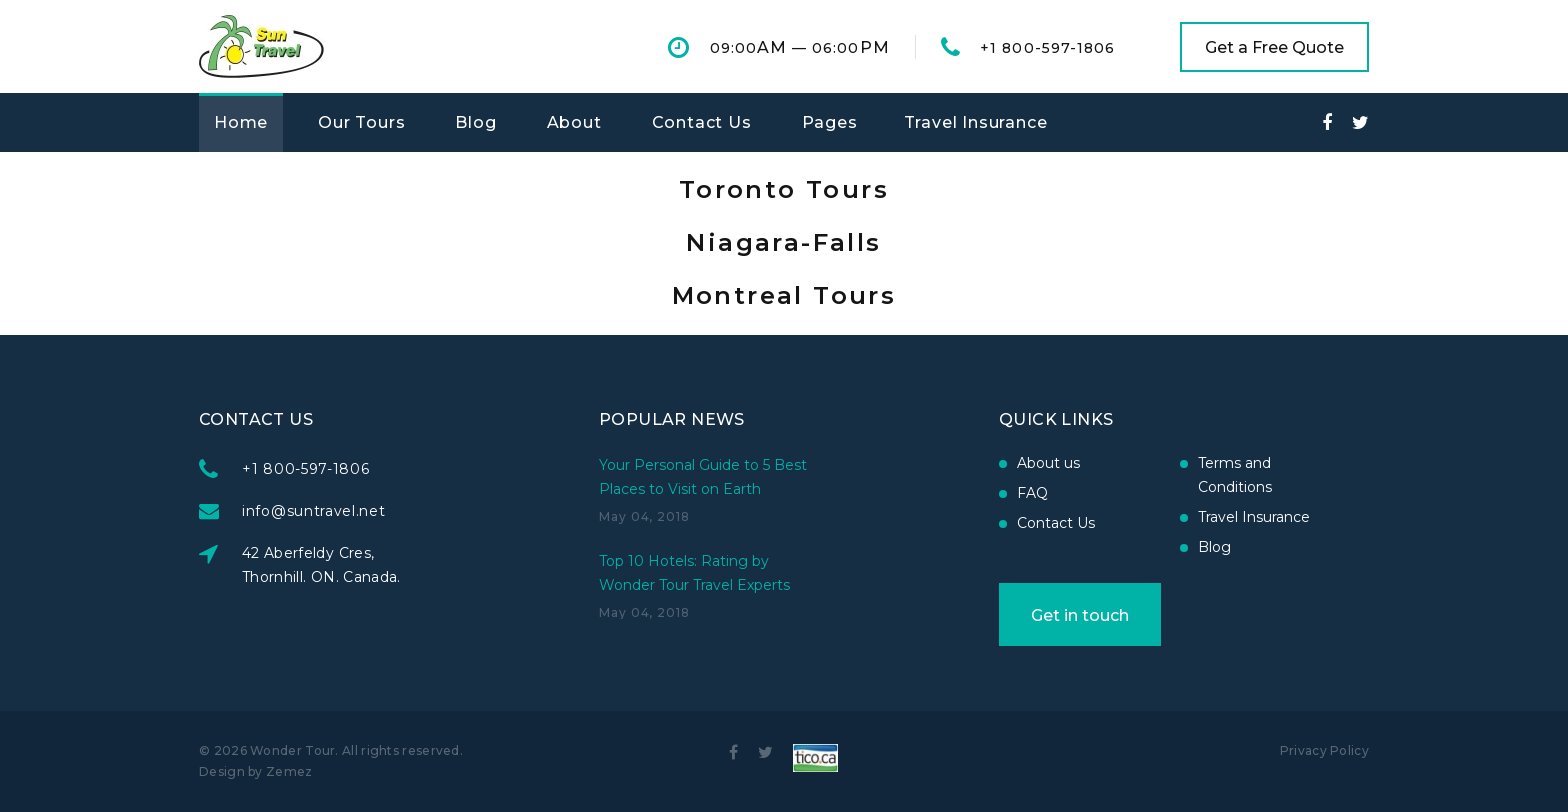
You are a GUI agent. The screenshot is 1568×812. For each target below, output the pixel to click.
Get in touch (1080, 615)
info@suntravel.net (314, 511)
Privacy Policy (1324, 750)
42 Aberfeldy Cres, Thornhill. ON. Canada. (321, 565)
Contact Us (702, 122)
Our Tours (361, 122)
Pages (830, 122)
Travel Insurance (976, 122)
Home (241, 122)
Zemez (289, 771)
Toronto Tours (784, 189)
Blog (475, 122)
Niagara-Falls (783, 242)
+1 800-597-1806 (1047, 48)
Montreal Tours (784, 295)
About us (1048, 463)
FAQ (1032, 493)
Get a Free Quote (1274, 47)
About (574, 122)
